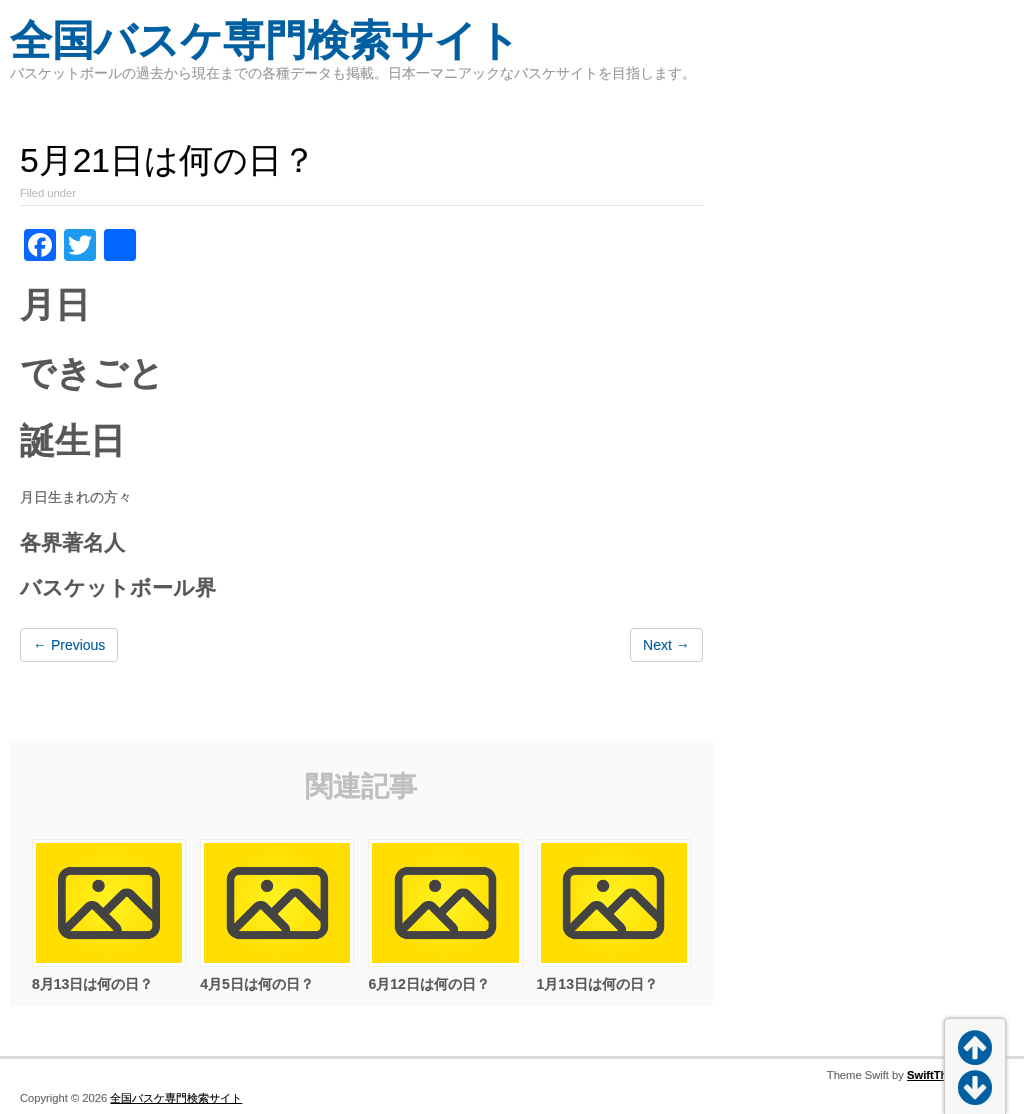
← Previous (69, 645)
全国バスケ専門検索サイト (265, 40)
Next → (666, 645)
